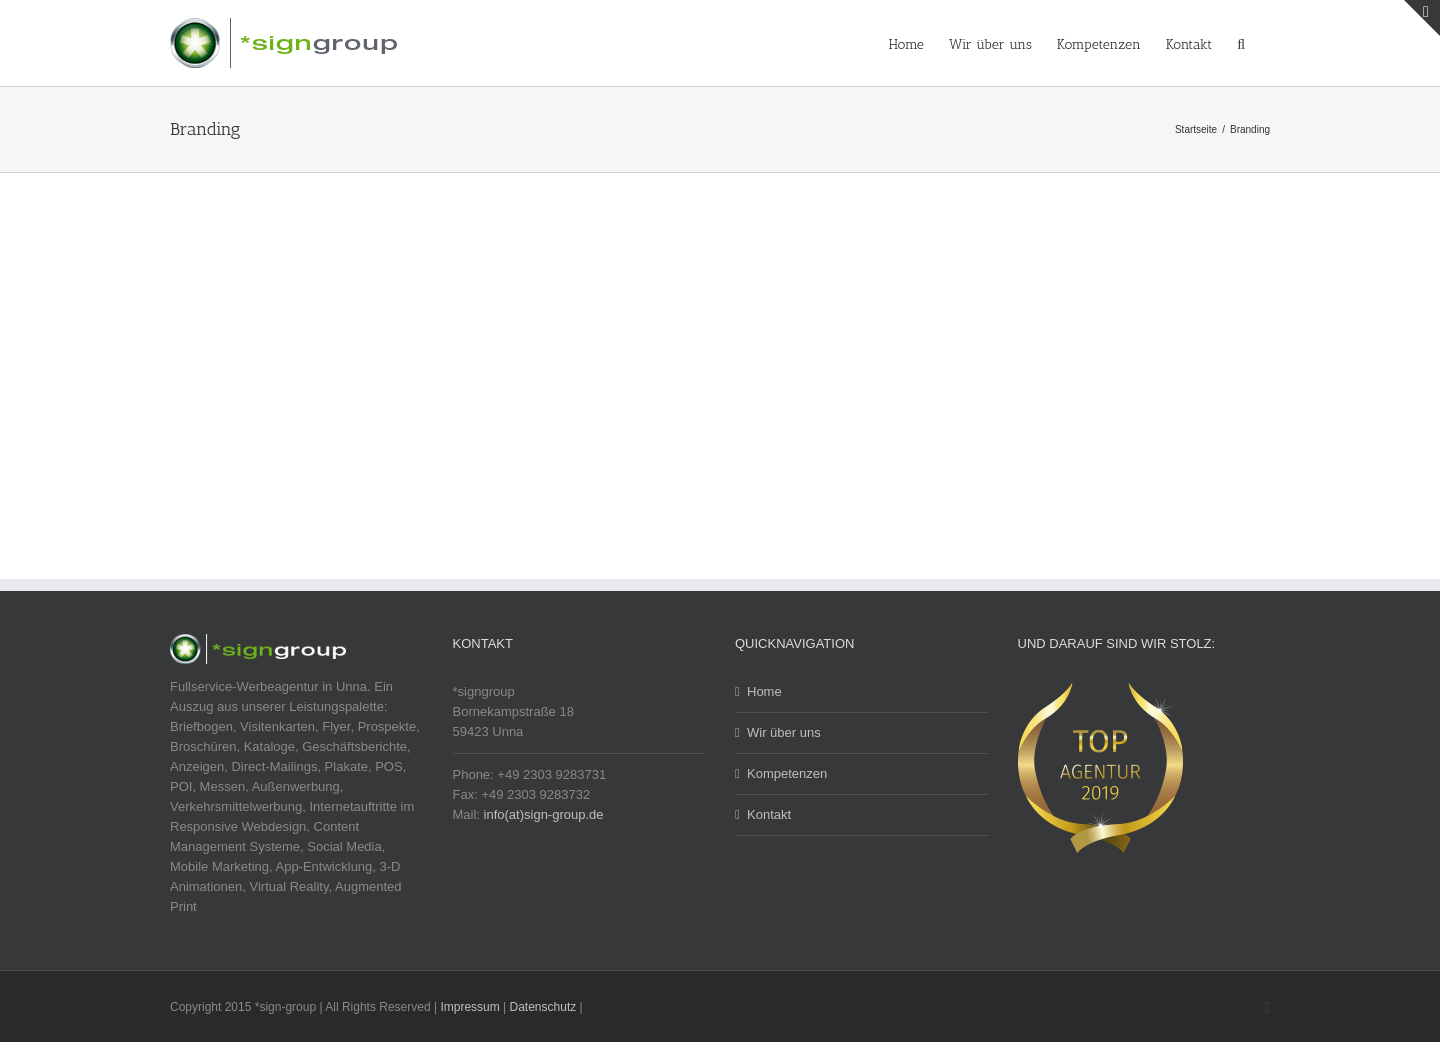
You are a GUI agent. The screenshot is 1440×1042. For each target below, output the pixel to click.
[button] (1241, 43)
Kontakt (769, 814)
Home (764, 691)
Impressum (469, 1007)
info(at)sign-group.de (544, 814)
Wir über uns (784, 732)
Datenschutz (543, 1007)
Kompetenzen (787, 773)
